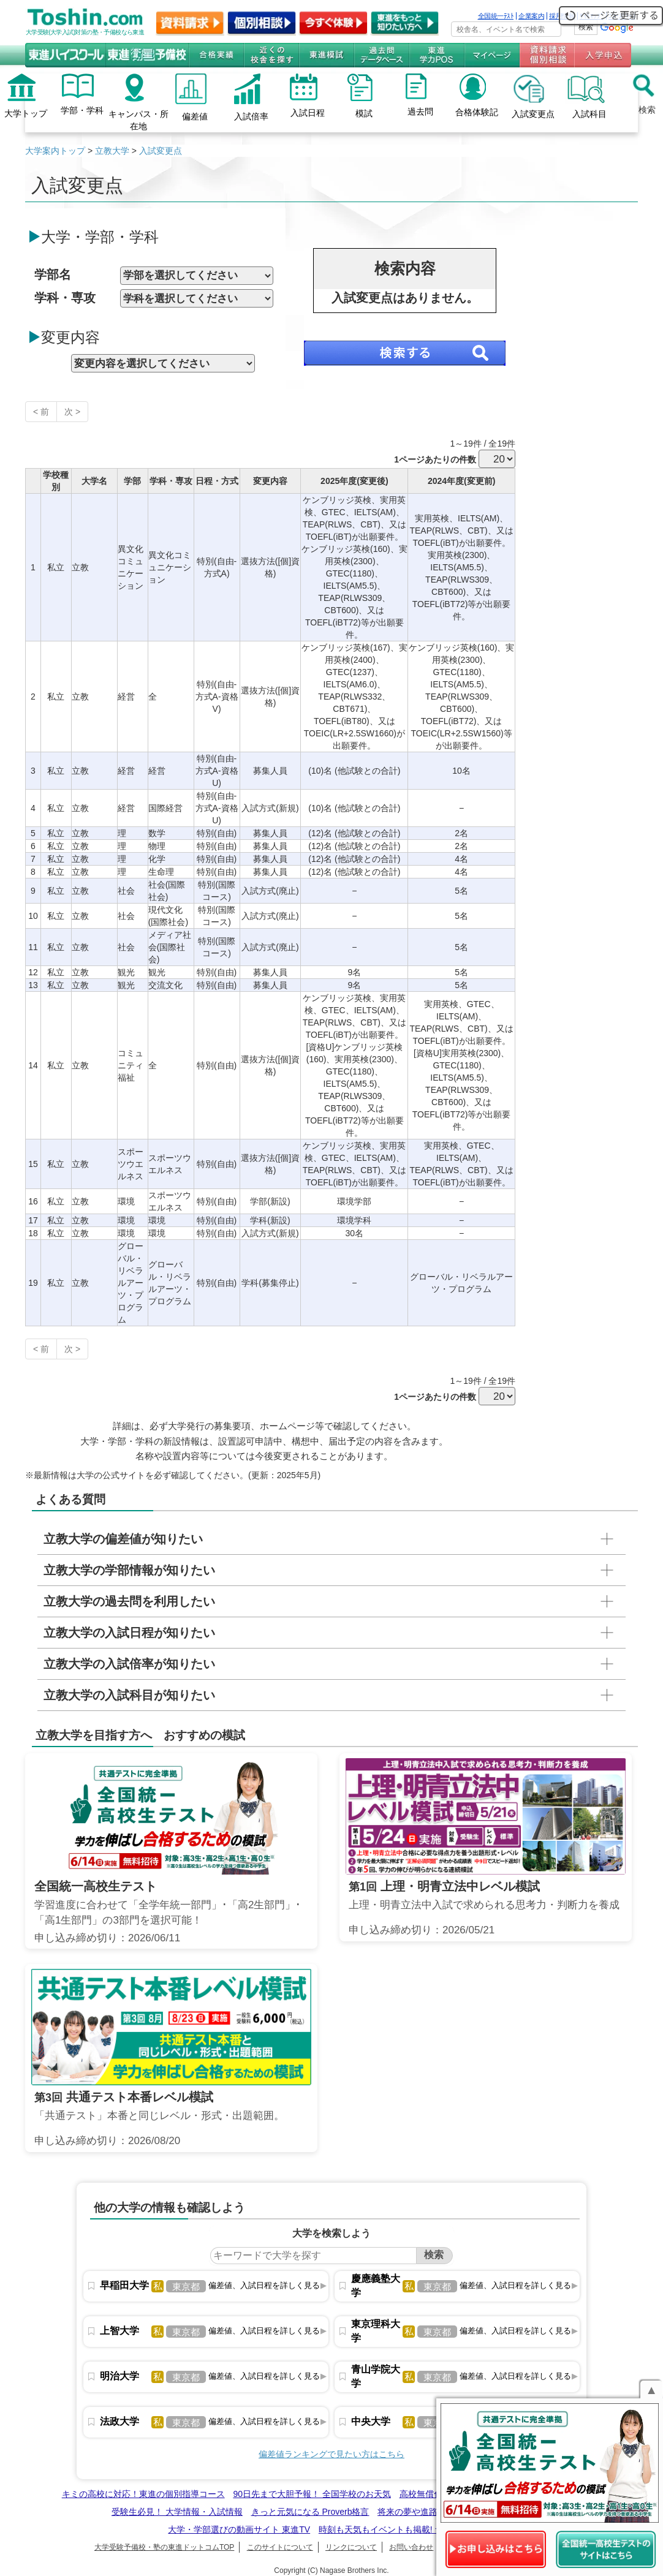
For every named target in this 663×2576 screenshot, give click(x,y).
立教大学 (112, 151)
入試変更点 (533, 114)
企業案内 (531, 16)
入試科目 (589, 114)
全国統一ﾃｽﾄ (496, 16)
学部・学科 (82, 110)
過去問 (420, 111)
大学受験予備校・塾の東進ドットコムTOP (164, 2547)
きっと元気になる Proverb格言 (310, 2512)
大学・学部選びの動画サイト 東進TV (239, 2529)
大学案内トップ (55, 151)
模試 (364, 113)
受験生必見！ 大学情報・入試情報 (177, 2512)
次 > (72, 412)
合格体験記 (476, 112)
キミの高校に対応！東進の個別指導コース (143, 2494)
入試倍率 (251, 116)
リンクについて (351, 2547)
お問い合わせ (411, 2547)
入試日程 (307, 113)
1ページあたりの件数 (435, 459)
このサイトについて (280, 2547)
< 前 (41, 412)
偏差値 (195, 116)
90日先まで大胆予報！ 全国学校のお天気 (311, 2494)
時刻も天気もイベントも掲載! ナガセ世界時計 (407, 2529)
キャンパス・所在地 (138, 120)
